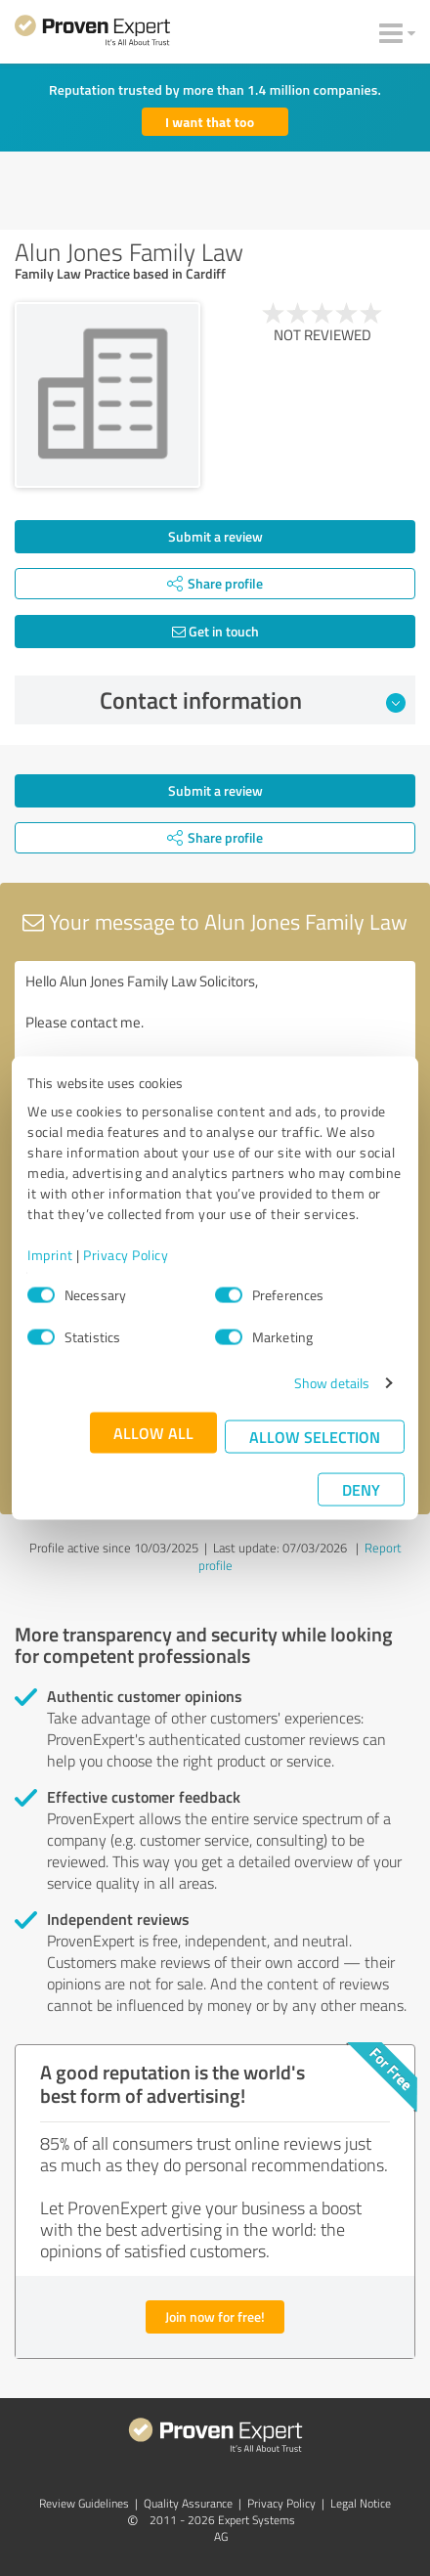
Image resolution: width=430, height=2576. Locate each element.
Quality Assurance (188, 2503)
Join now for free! (215, 2316)
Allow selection (314, 1436)
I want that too (209, 121)
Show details (331, 1383)
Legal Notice (360, 2503)
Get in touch (215, 631)
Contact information (253, 700)
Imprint (50, 1254)
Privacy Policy (125, 1254)
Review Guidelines (84, 2503)
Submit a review (215, 536)
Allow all (153, 1432)
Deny (361, 1489)
